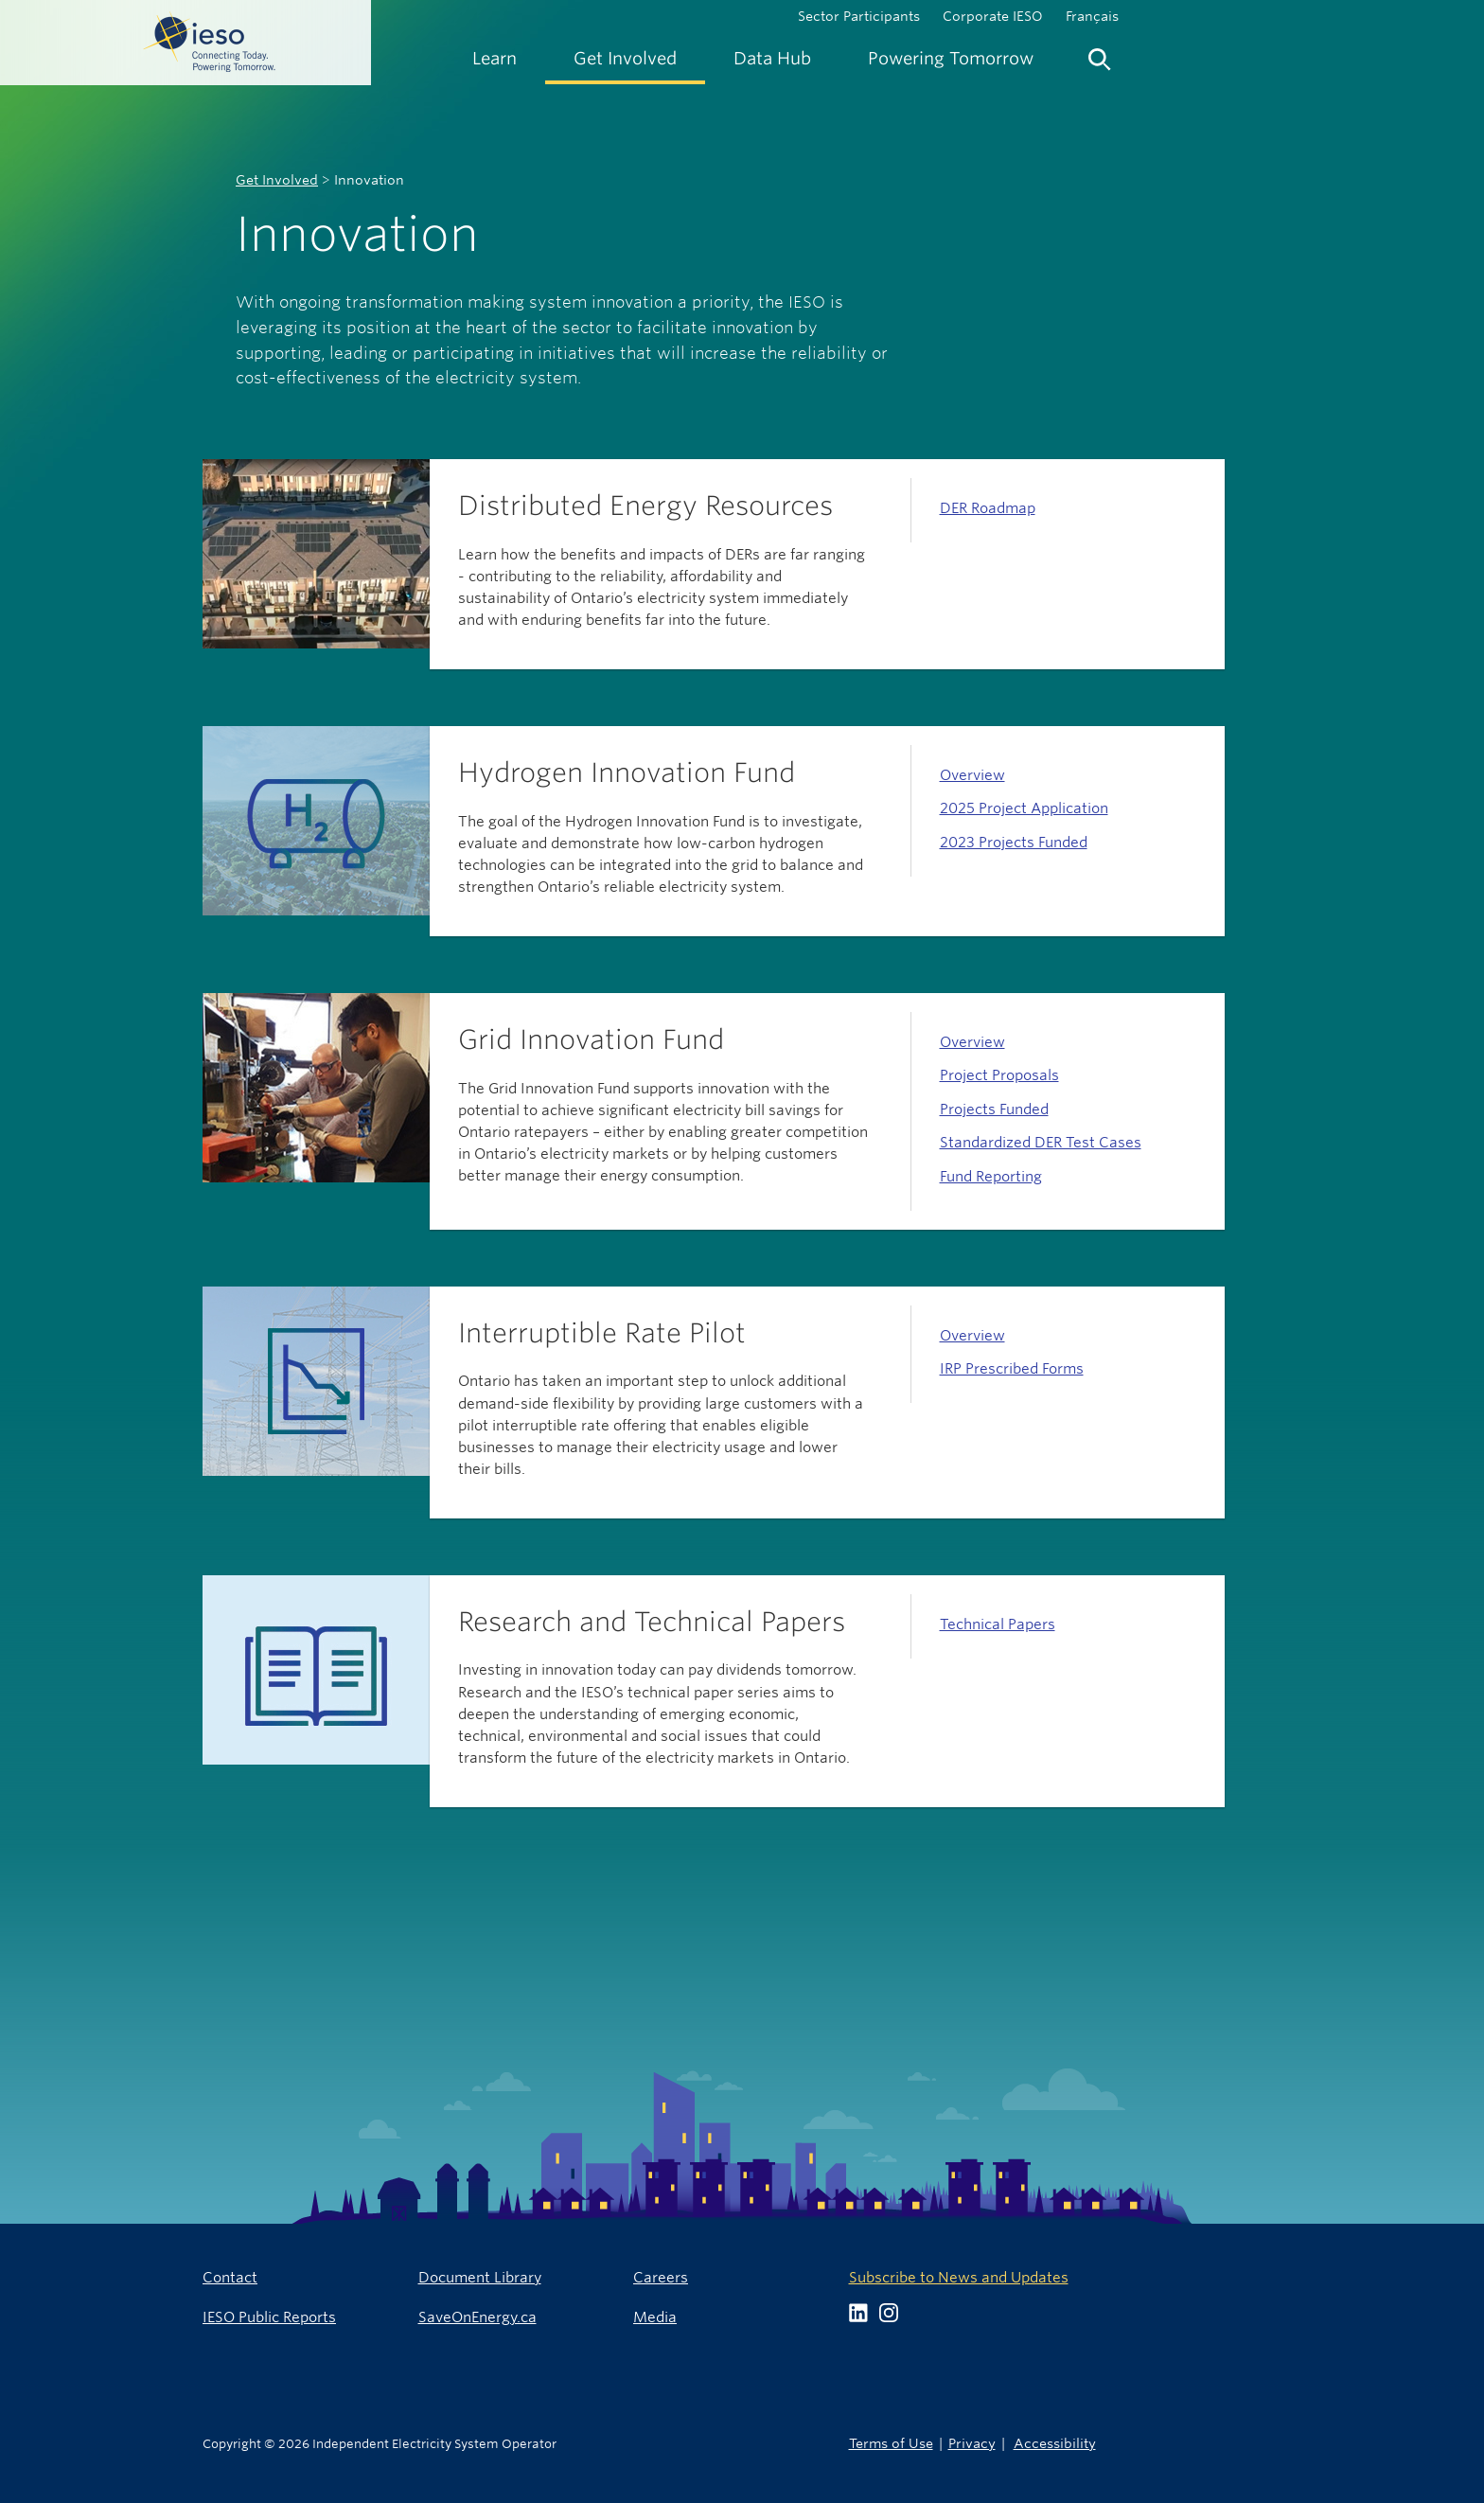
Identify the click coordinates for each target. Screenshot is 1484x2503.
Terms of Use (891, 2443)
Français (1092, 16)
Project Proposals (999, 1075)
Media (655, 2317)
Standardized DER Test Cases (1040, 1142)
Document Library (479, 2277)
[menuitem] (494, 58)
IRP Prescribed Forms (1012, 1368)
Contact (230, 2277)
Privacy (972, 2443)
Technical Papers (997, 1624)
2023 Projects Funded (1013, 842)
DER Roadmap (987, 508)
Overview (972, 775)
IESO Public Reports (269, 2317)
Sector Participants (859, 16)
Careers (660, 2277)
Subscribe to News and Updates (959, 2277)
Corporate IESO (993, 16)
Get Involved (277, 179)
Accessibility (1055, 2443)
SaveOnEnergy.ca (477, 2317)
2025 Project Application (1024, 808)
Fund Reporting (991, 1176)
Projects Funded (994, 1109)
